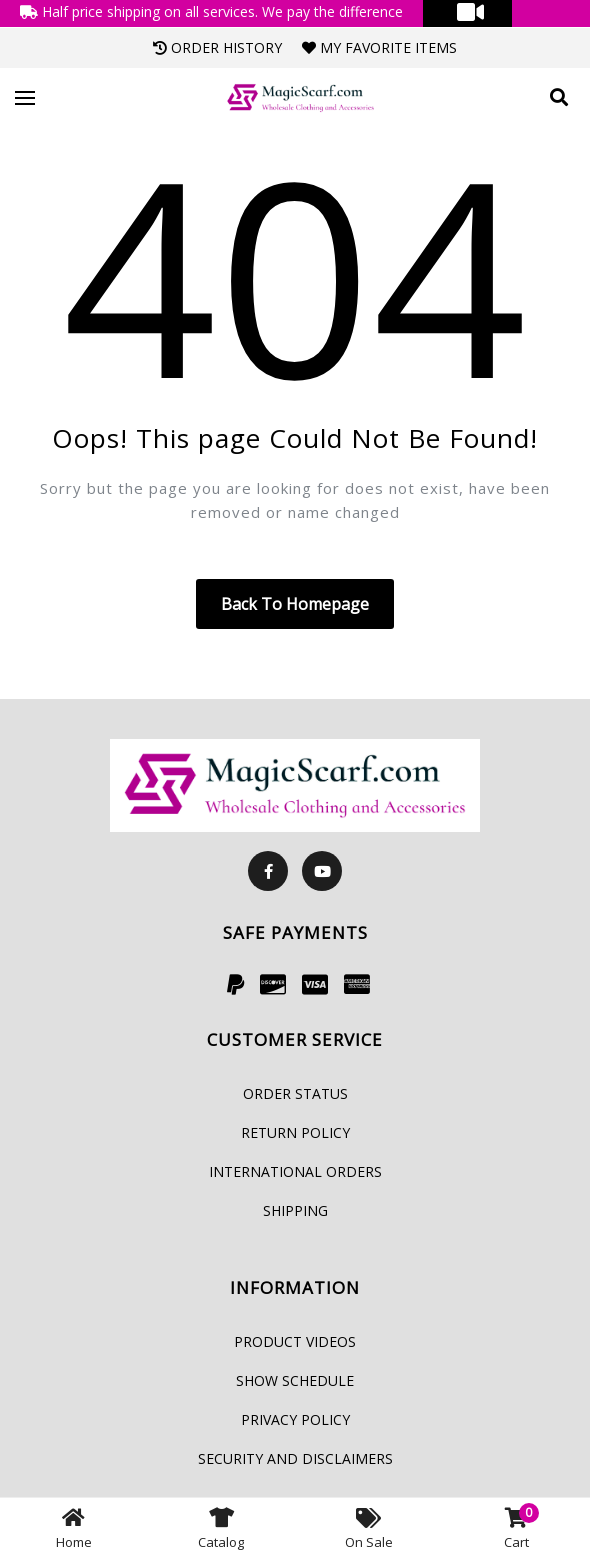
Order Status (295, 1093)
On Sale (369, 1527)
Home (74, 1527)
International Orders (295, 1171)
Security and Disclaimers (295, 1458)
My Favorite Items (379, 47)
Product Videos (295, 1341)
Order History (217, 47)
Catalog (221, 1527)
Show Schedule (295, 1380)
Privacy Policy (295, 1419)
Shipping (295, 1210)
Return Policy (295, 1132)
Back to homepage (295, 604)
